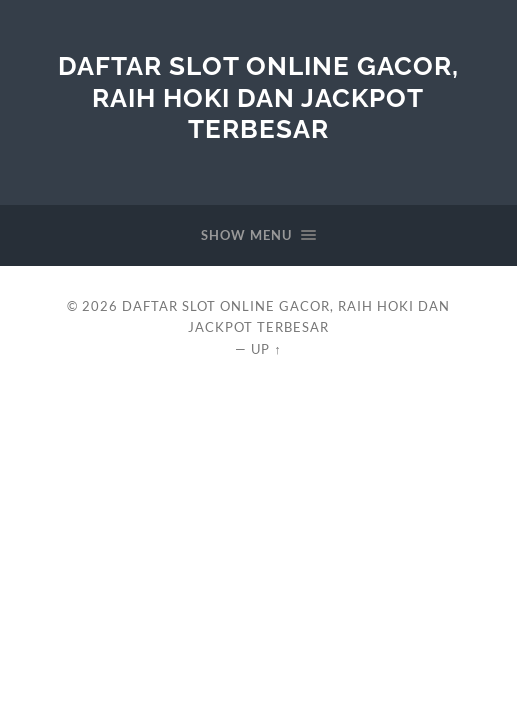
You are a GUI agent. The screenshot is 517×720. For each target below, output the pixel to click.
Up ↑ (266, 349)
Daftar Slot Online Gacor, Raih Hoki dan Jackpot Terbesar (258, 97)
